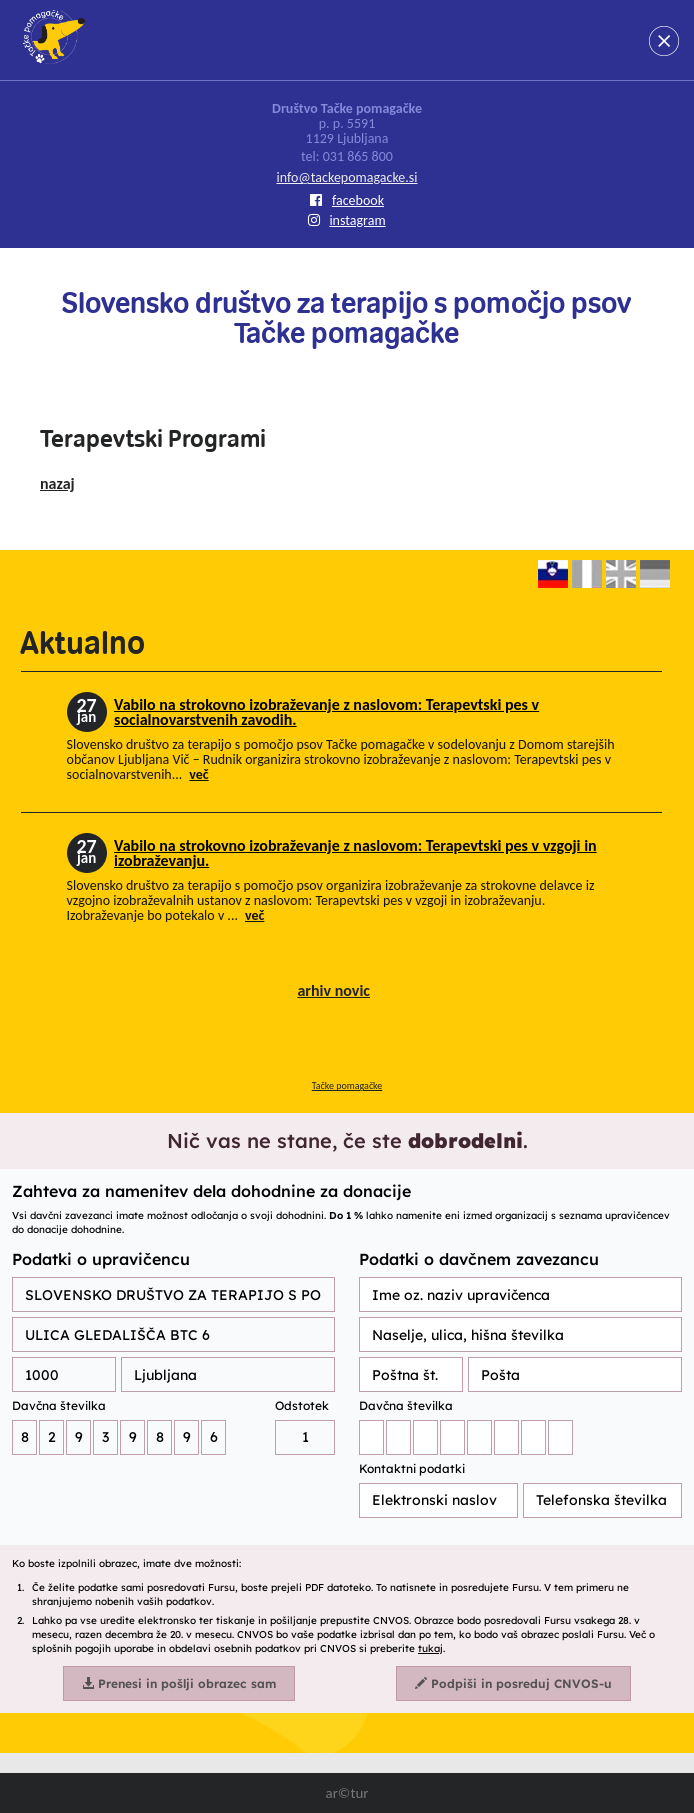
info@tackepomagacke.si (346, 177)
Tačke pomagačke (347, 1085)
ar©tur (346, 1793)
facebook (347, 200)
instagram (346, 220)
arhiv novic (333, 990)
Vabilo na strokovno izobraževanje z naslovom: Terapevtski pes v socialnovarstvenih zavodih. (326, 712)
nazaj (57, 483)
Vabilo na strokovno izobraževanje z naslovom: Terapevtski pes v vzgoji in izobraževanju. (355, 853)
